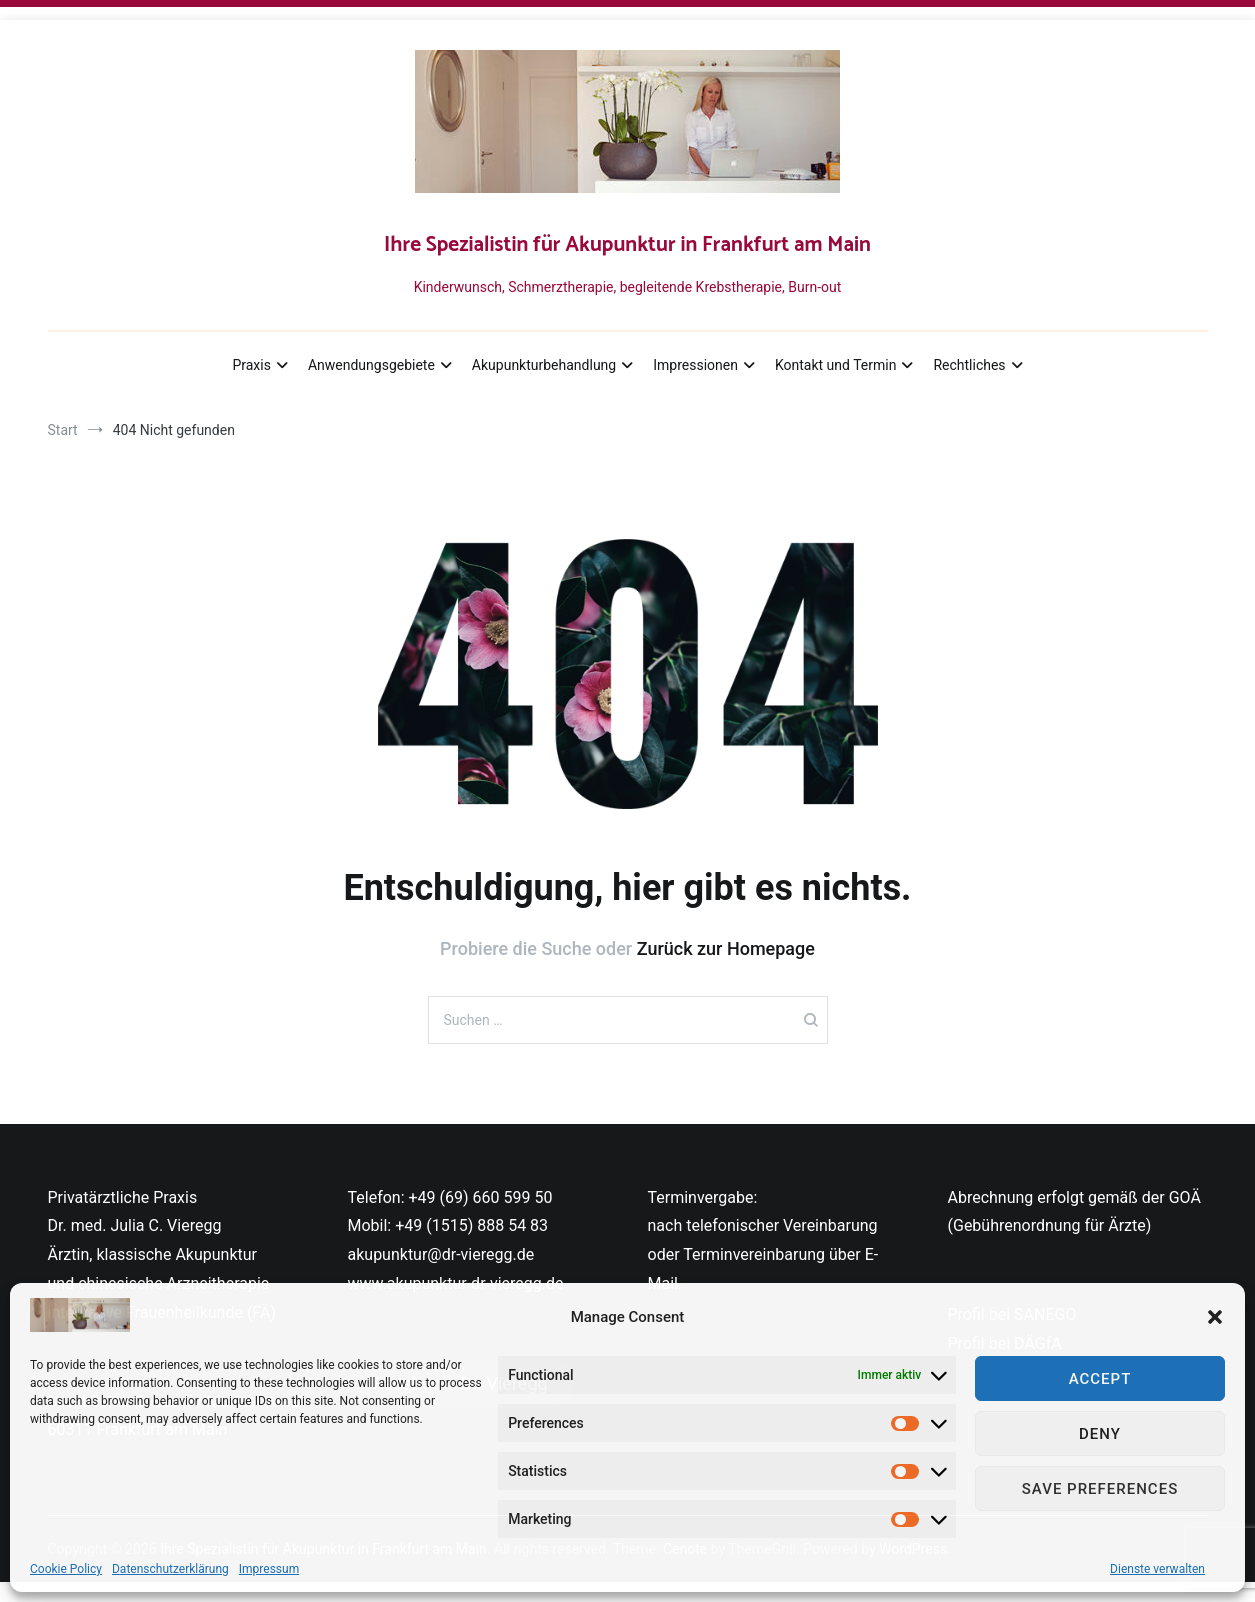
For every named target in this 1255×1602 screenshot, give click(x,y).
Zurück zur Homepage (726, 948)
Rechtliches (969, 365)
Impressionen (695, 365)
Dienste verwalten (1157, 1569)
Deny (1100, 1434)
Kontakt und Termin (835, 365)
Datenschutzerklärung (170, 1569)
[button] (1215, 1317)
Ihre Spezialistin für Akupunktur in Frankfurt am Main (627, 245)
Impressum (269, 1569)
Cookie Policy (66, 1569)
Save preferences (1100, 1489)
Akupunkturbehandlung (544, 365)
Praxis (251, 365)
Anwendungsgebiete (371, 365)
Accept (1100, 1379)
